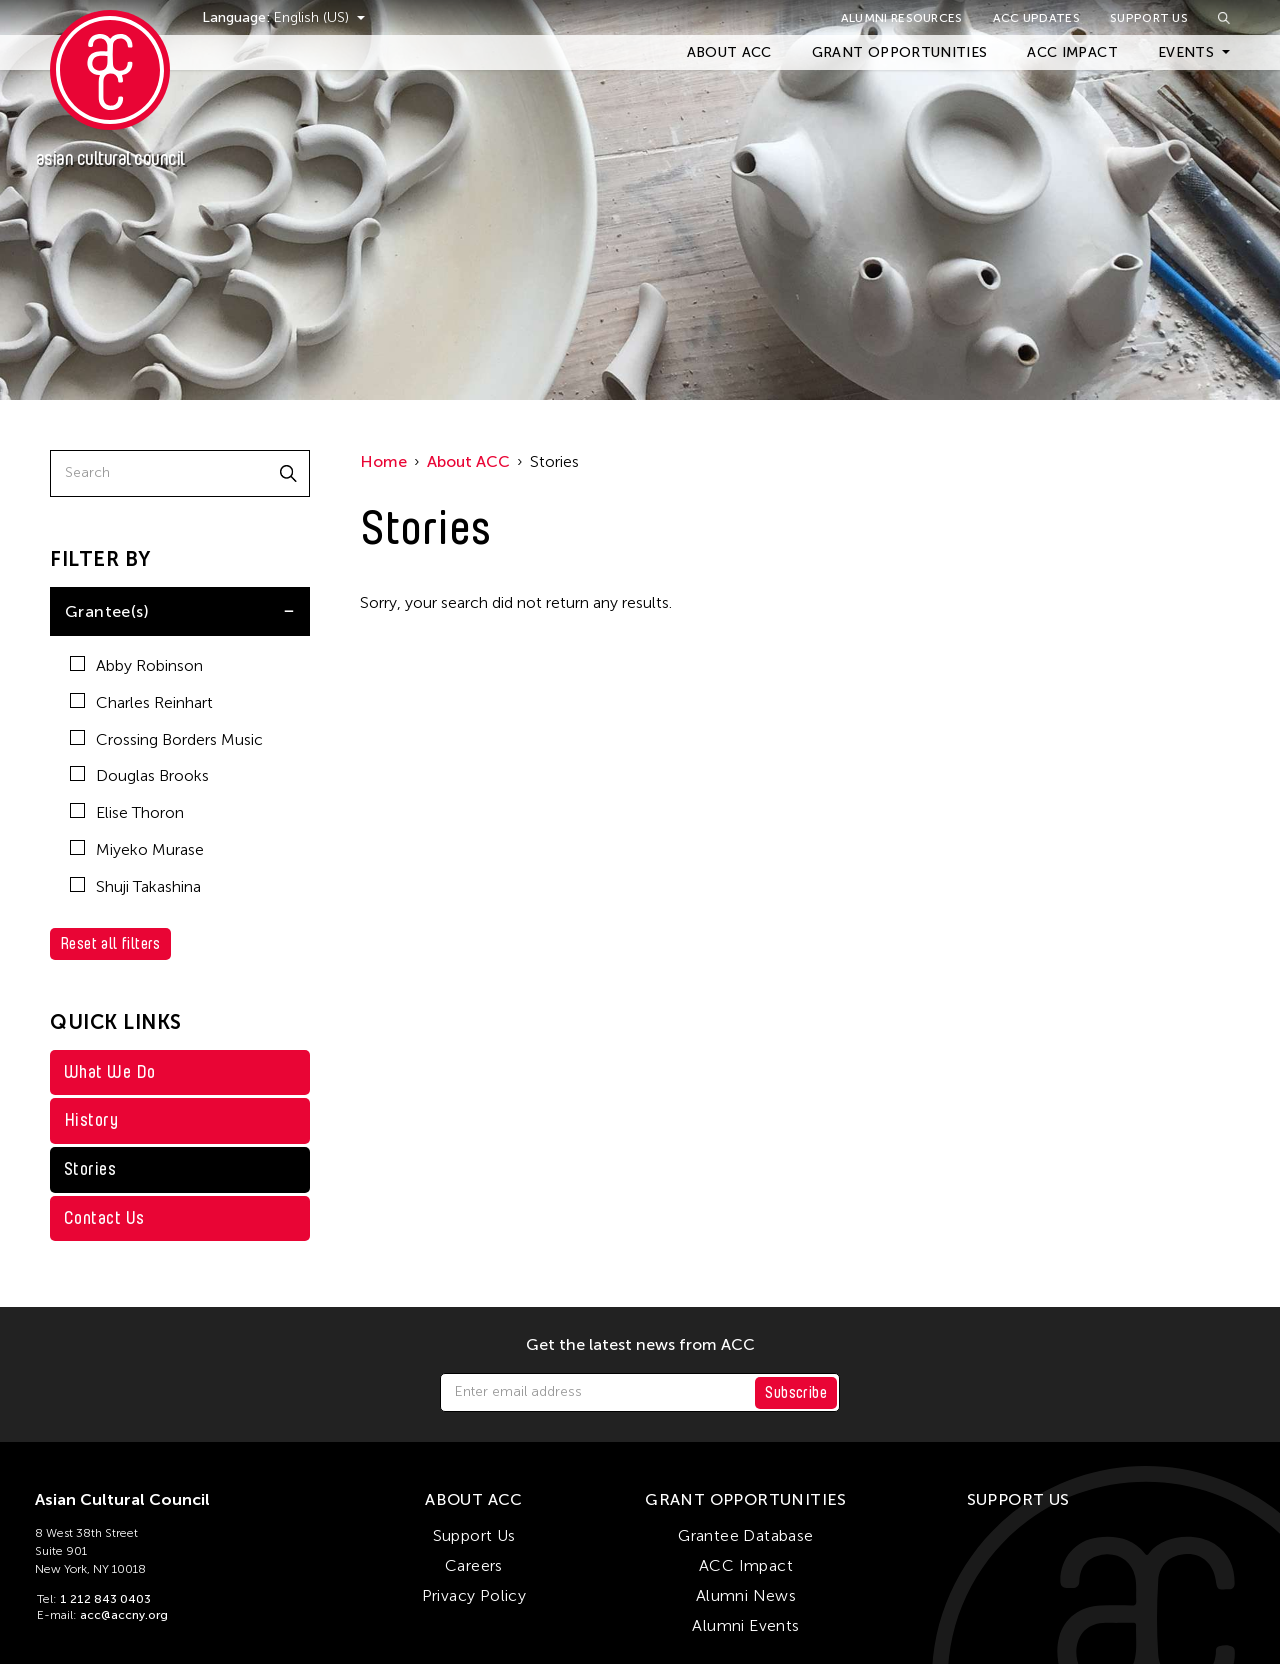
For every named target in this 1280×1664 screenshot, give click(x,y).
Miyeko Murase (137, 849)
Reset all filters (110, 943)
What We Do (110, 1072)
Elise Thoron (127, 812)
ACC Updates (1036, 18)
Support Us (1149, 18)
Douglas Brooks (139, 775)
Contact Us (104, 1218)
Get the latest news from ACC (640, 1345)
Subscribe (796, 1392)
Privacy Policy (474, 1595)
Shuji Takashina (135, 886)
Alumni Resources (902, 18)
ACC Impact (1072, 52)
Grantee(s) (107, 611)
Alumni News (746, 1595)
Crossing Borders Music (166, 739)
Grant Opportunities (900, 52)
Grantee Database (745, 1535)
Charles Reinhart (141, 702)
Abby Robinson (136, 665)
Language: (238, 17)
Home (383, 461)
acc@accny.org (124, 1615)
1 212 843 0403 (105, 1599)
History (91, 1120)
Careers (474, 1565)
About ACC (729, 52)
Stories (90, 1169)
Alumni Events (745, 1625)
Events (1186, 52)
